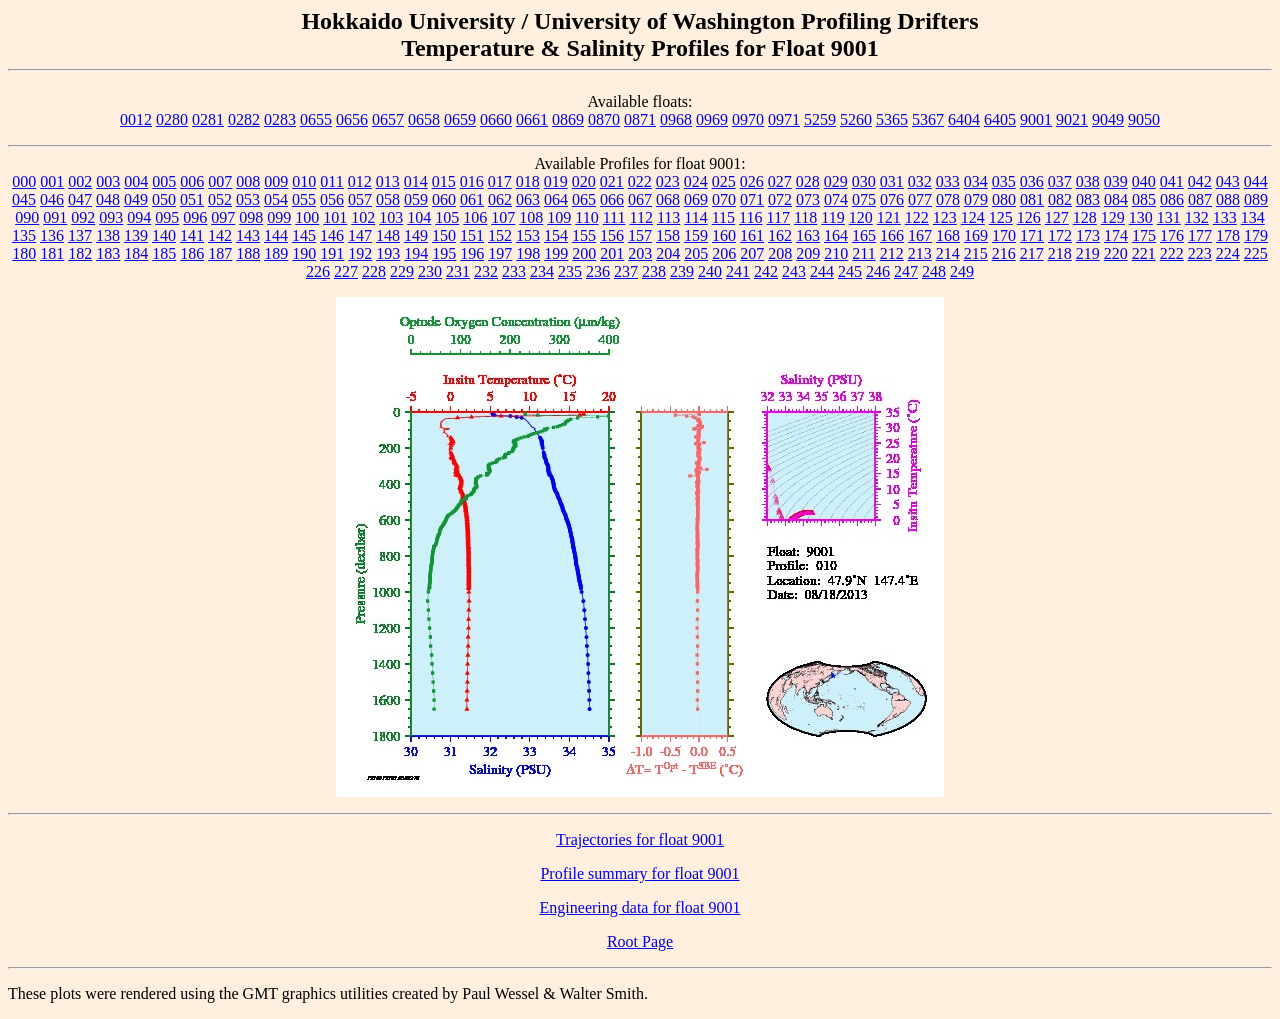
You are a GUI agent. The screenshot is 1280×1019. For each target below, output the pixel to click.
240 (710, 271)
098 (251, 217)
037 (1060, 181)
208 (780, 253)
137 (80, 235)
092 (83, 217)
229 (402, 271)
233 (514, 271)
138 (108, 235)
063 (528, 199)
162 (780, 235)
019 (556, 181)
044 (1256, 181)
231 (458, 271)
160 (724, 235)
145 (304, 235)
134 (1253, 217)
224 (1228, 253)
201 (612, 253)
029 (836, 181)
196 (472, 253)
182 (80, 253)
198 (528, 253)
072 (780, 199)
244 (822, 271)
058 (388, 199)
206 (724, 253)
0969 (712, 119)
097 (223, 217)
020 (584, 181)
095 (167, 217)
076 (892, 199)
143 (248, 235)
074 (836, 199)
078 (948, 199)
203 (640, 253)
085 (1144, 199)
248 (934, 271)
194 (416, 253)
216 (1004, 253)
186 (192, 253)
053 (248, 199)
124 (973, 217)
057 (360, 199)
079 (976, 199)
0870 (604, 119)
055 (304, 199)
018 (528, 181)
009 (276, 181)
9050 (1144, 119)
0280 (172, 119)
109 (559, 217)
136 (52, 235)
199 (556, 253)
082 (1060, 199)
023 (668, 181)
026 (752, 181)
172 (1060, 235)
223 (1200, 253)
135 (24, 235)
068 (668, 199)
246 (878, 271)
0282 (244, 119)
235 (570, 271)
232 (486, 271)
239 (682, 271)
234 (542, 271)
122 (917, 217)
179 (1256, 235)
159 (696, 235)
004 (136, 181)
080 (1004, 199)
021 (612, 181)
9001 (1036, 119)
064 (556, 199)
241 (738, 271)
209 (808, 253)
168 (948, 235)
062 (500, 199)
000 (24, 181)
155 (584, 235)
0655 (316, 119)
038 (1088, 181)
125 (1001, 217)
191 (332, 253)
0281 (208, 119)
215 (976, 253)
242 (766, 271)
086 (1172, 199)
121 (889, 217)
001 (52, 181)
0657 (388, 119)
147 (360, 235)
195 (444, 253)
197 (500, 253)
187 (220, 253)
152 (500, 235)
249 (962, 271)
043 (1228, 181)
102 (363, 217)
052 (220, 199)
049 (136, 199)
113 (668, 217)
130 (1141, 217)
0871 (640, 119)
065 (584, 199)
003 (108, 181)
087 (1200, 199)
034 (976, 181)
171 (1032, 235)
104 (419, 217)
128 (1085, 217)
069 (696, 199)
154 (556, 235)
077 (920, 199)
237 (626, 271)
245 (850, 271)
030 (864, 181)
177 (1200, 235)
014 (416, 181)
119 (832, 217)
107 (503, 217)
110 (586, 217)
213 (920, 253)
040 (1144, 181)
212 (892, 253)
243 (794, 271)
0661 (532, 119)
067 (640, 199)
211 (863, 253)
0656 (352, 119)
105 (447, 217)
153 (528, 235)
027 (780, 181)
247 (906, 271)
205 (696, 253)
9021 (1072, 119)
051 (192, 199)
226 (318, 271)
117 (778, 217)
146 (332, 235)
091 (55, 217)
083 (1088, 199)
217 (1032, 253)
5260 (856, 119)
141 (192, 235)
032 (920, 181)
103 (391, 217)
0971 (784, 119)
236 (598, 271)
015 (444, 181)
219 (1088, 253)
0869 (568, 119)
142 (220, 235)
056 (332, 199)
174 (1116, 235)
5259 (820, 119)
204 (668, 253)
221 (1144, 253)
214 (948, 253)
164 (836, 235)
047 (80, 199)
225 (1256, 253)
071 (752, 199)
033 (948, 181)
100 (307, 217)
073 (808, 199)
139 (136, 235)
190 (304, 253)
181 (52, 253)
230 (430, 271)
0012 (136, 119)
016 (472, 181)
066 (612, 199)
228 (374, 271)
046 (52, 199)
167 (920, 235)
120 (861, 217)
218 (1060, 253)
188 (248, 253)
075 (864, 199)
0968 (676, 119)
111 (614, 217)
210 (836, 253)
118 (805, 217)
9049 (1108, 119)
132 (1197, 217)
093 (111, 217)
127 (1057, 217)
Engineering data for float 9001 (640, 907)
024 (696, 181)
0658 (424, 119)
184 (136, 253)
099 (279, 217)
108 (531, 217)
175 (1144, 235)
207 (752, 253)
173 (1088, 235)
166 (892, 235)
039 (1116, 181)
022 (640, 181)
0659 (460, 119)
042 (1200, 181)
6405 (1000, 119)
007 (220, 181)
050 (164, 199)
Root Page (640, 941)
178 (1228, 235)
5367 (928, 119)
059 (416, 199)
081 (1032, 199)
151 (472, 235)
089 (1256, 199)
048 (108, 199)
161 (752, 235)
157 (640, 235)
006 (192, 181)
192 (360, 253)
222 (1172, 253)
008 (248, 181)
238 (654, 271)
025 (724, 181)
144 (276, 235)
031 (892, 181)
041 (1172, 181)
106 (475, 217)
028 (808, 181)
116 (750, 217)
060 (444, 199)
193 (388, 253)
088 (1228, 199)
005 (164, 181)
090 (27, 217)
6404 (964, 119)
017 (500, 181)
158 (668, 235)
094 (139, 217)
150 (444, 235)
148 (388, 235)
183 (108, 253)
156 (612, 235)
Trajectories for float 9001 (640, 839)
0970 (748, 119)
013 (388, 181)
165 (864, 235)
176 (1172, 235)
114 (695, 217)
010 (304, 181)
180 (24, 253)
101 (335, 217)
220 (1116, 253)
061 (472, 199)
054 (276, 199)
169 (976, 235)
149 (416, 235)
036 (1032, 181)
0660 (496, 119)
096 (195, 217)
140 (164, 235)
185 (164, 253)
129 (1113, 217)
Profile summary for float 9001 (639, 873)
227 (346, 271)
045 (24, 199)
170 (1004, 235)
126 (1029, 217)
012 (360, 181)
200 (584, 253)
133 (1225, 217)
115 (723, 217)
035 (1004, 181)
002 (80, 181)
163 (808, 235)
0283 (280, 119)
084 (1116, 199)
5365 (892, 119)
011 (331, 181)
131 (1169, 217)
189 (276, 253)
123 (945, 217)
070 (724, 199)
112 (640, 217)
